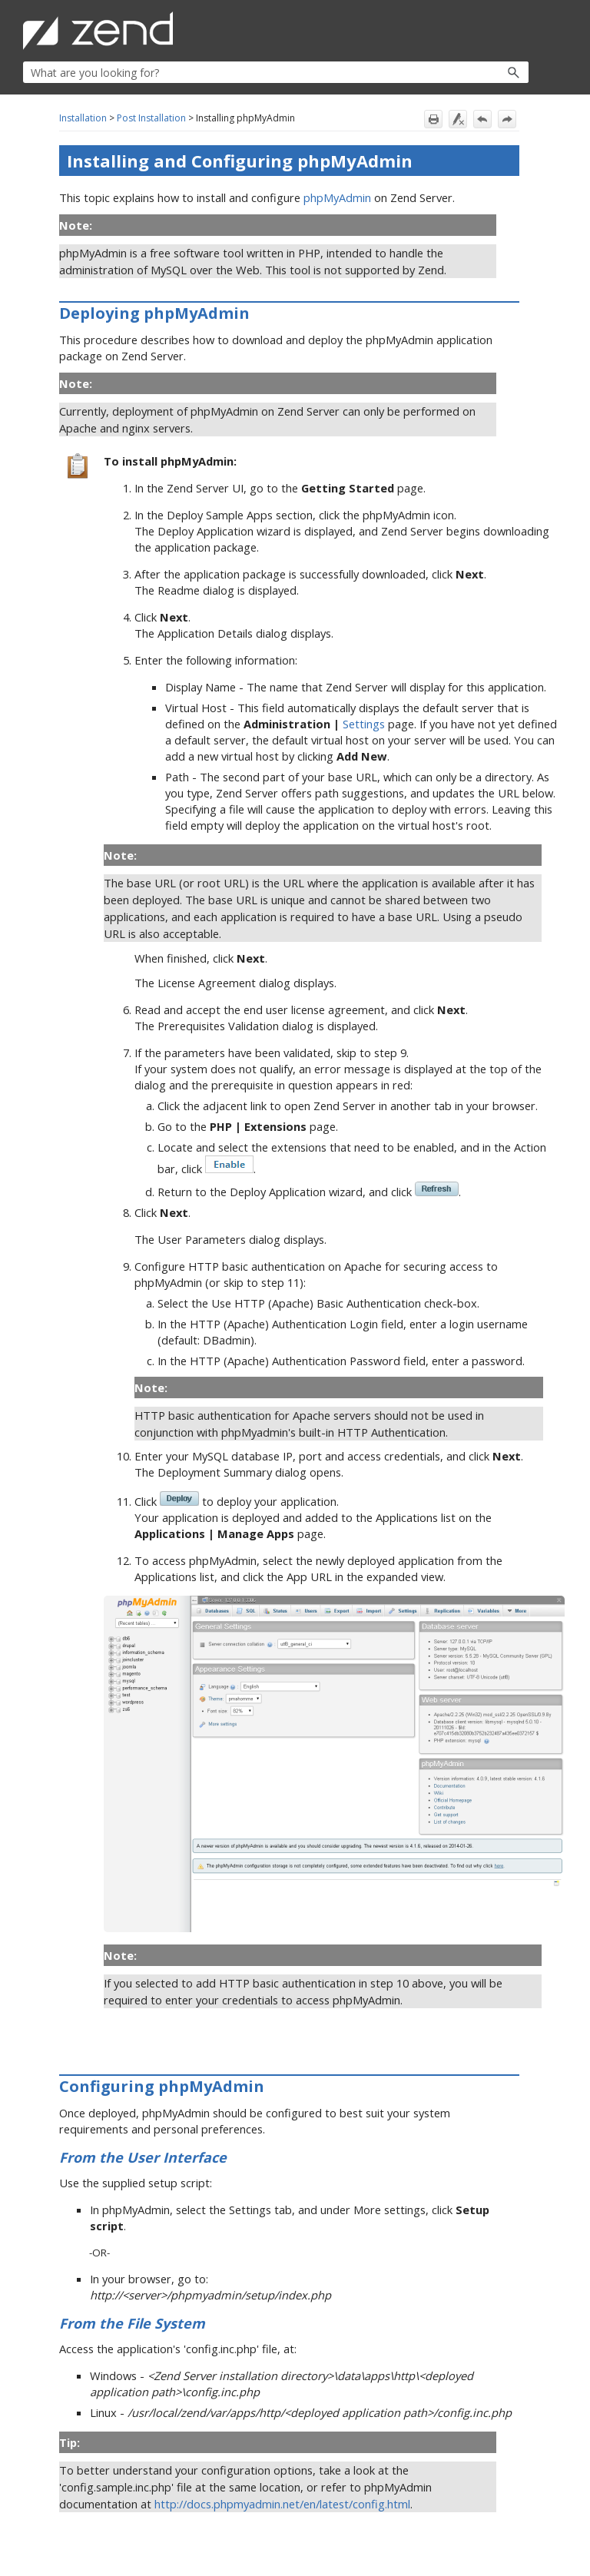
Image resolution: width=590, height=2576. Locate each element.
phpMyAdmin (337, 197)
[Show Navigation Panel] (520, 30)
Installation (83, 117)
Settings (364, 723)
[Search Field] (276, 72)
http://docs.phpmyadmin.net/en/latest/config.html (282, 2503)
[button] (480, 72)
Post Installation (151, 117)
